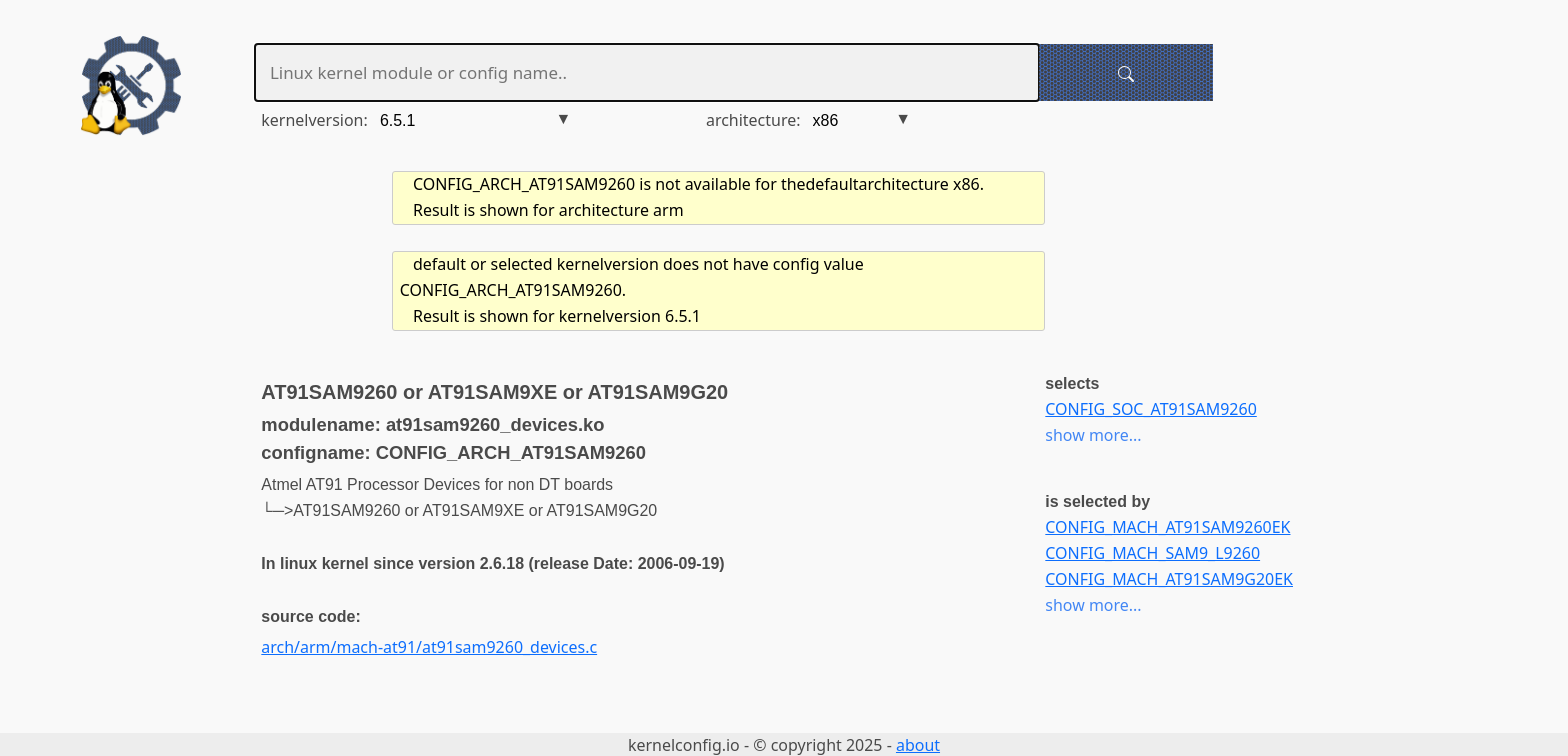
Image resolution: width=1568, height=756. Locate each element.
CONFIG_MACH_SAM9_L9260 (1152, 553)
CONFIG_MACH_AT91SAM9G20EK (1169, 579)
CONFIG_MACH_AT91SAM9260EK (1167, 527)
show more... (1093, 435)
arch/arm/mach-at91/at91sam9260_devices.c (429, 647)
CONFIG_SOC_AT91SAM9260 (1150, 409)
